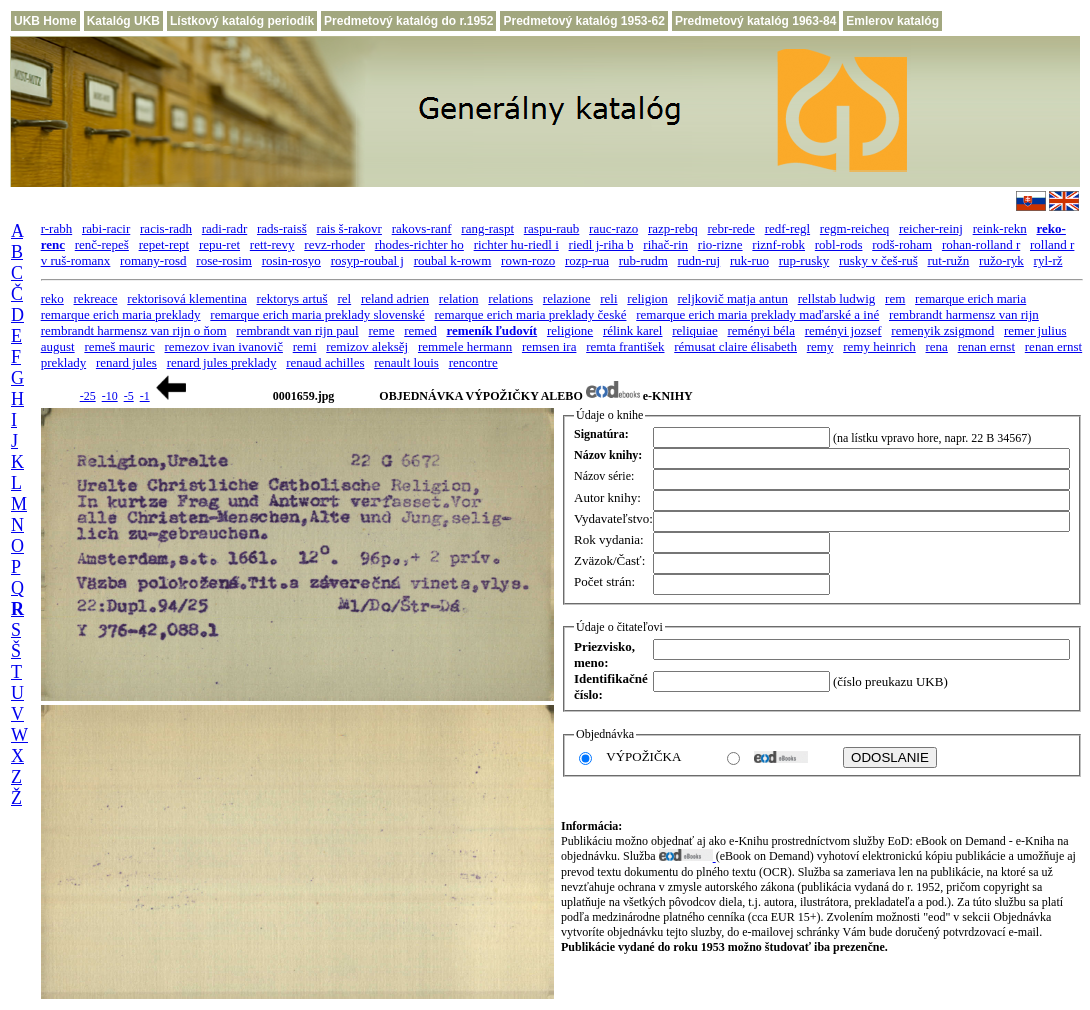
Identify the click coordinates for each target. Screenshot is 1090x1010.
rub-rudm (643, 260)
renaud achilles (325, 362)
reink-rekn (1000, 228)
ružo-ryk (1001, 260)
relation (459, 298)
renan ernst (986, 346)
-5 (129, 396)
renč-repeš (102, 244)
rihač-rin (665, 244)
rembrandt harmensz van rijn (964, 314)
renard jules (126, 362)
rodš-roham (902, 244)
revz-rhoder (334, 244)
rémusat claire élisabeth (735, 346)
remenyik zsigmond (942, 330)
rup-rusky (804, 260)
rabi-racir (106, 228)
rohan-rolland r (981, 244)
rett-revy (272, 244)
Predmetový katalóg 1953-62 (583, 21)
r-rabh (57, 228)
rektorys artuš (292, 298)
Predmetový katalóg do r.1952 (408, 21)
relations (510, 298)
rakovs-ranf (422, 228)
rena (937, 346)
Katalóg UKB (123, 21)
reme (381, 330)
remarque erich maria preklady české (530, 314)
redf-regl (787, 228)
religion (647, 298)
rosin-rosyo (291, 260)
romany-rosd (153, 260)
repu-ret (219, 244)
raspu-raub (552, 228)
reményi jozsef (843, 330)
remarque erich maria (970, 298)
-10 (110, 396)
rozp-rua (587, 260)
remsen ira (549, 346)
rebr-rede (731, 228)
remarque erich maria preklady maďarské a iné (757, 314)
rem (895, 298)
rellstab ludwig (837, 298)
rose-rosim (224, 260)
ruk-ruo (749, 260)
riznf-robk (778, 244)
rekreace (96, 298)
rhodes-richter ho (419, 244)
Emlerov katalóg (892, 21)
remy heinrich (879, 346)
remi (305, 346)
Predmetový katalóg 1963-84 (755, 21)
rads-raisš (282, 228)
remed (420, 330)
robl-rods (839, 244)
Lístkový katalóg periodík (242, 21)
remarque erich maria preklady (121, 314)
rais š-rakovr (349, 228)
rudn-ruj (699, 260)
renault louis (406, 362)
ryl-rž (1048, 260)
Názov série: (604, 476)
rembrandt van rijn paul (297, 330)
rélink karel (633, 330)
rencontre (473, 362)
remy (820, 346)
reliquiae (694, 330)
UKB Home (45, 21)
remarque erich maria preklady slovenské (317, 314)
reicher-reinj (931, 228)
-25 (88, 396)
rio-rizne (720, 244)
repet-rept (164, 244)
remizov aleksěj (367, 346)
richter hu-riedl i (516, 244)
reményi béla (761, 330)
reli (608, 298)
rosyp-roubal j (367, 260)
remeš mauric (119, 346)
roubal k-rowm (453, 260)
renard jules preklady (222, 362)
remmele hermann (465, 346)
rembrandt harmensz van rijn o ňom (134, 330)
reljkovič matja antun (733, 298)
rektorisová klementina (187, 298)
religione (570, 330)
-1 (145, 396)
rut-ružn (948, 260)
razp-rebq (673, 228)
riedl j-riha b (601, 244)
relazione (567, 298)
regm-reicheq (854, 228)
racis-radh (166, 228)
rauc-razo (613, 228)
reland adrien (395, 298)
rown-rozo (528, 260)
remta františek (625, 346)
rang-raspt (487, 228)
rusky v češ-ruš (878, 260)
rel (344, 298)
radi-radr (224, 228)
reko (52, 298)
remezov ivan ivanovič (224, 346)
